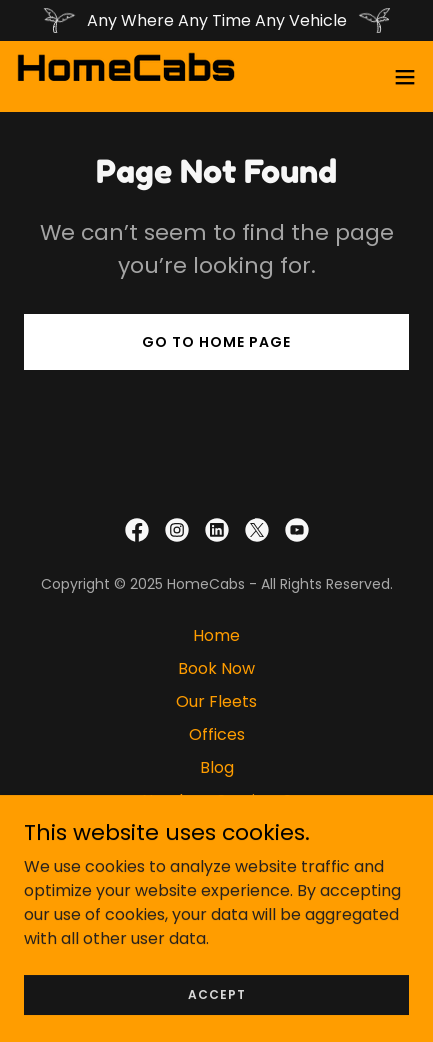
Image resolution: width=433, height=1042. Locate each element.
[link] (126, 76)
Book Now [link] (216, 668)
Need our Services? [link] (217, 800)
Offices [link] (217, 734)
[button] (405, 77)
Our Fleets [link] (216, 701)
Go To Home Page (216, 342)
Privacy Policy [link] (217, 833)
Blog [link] (217, 767)
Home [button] (216, 635)
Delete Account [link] (217, 866)
